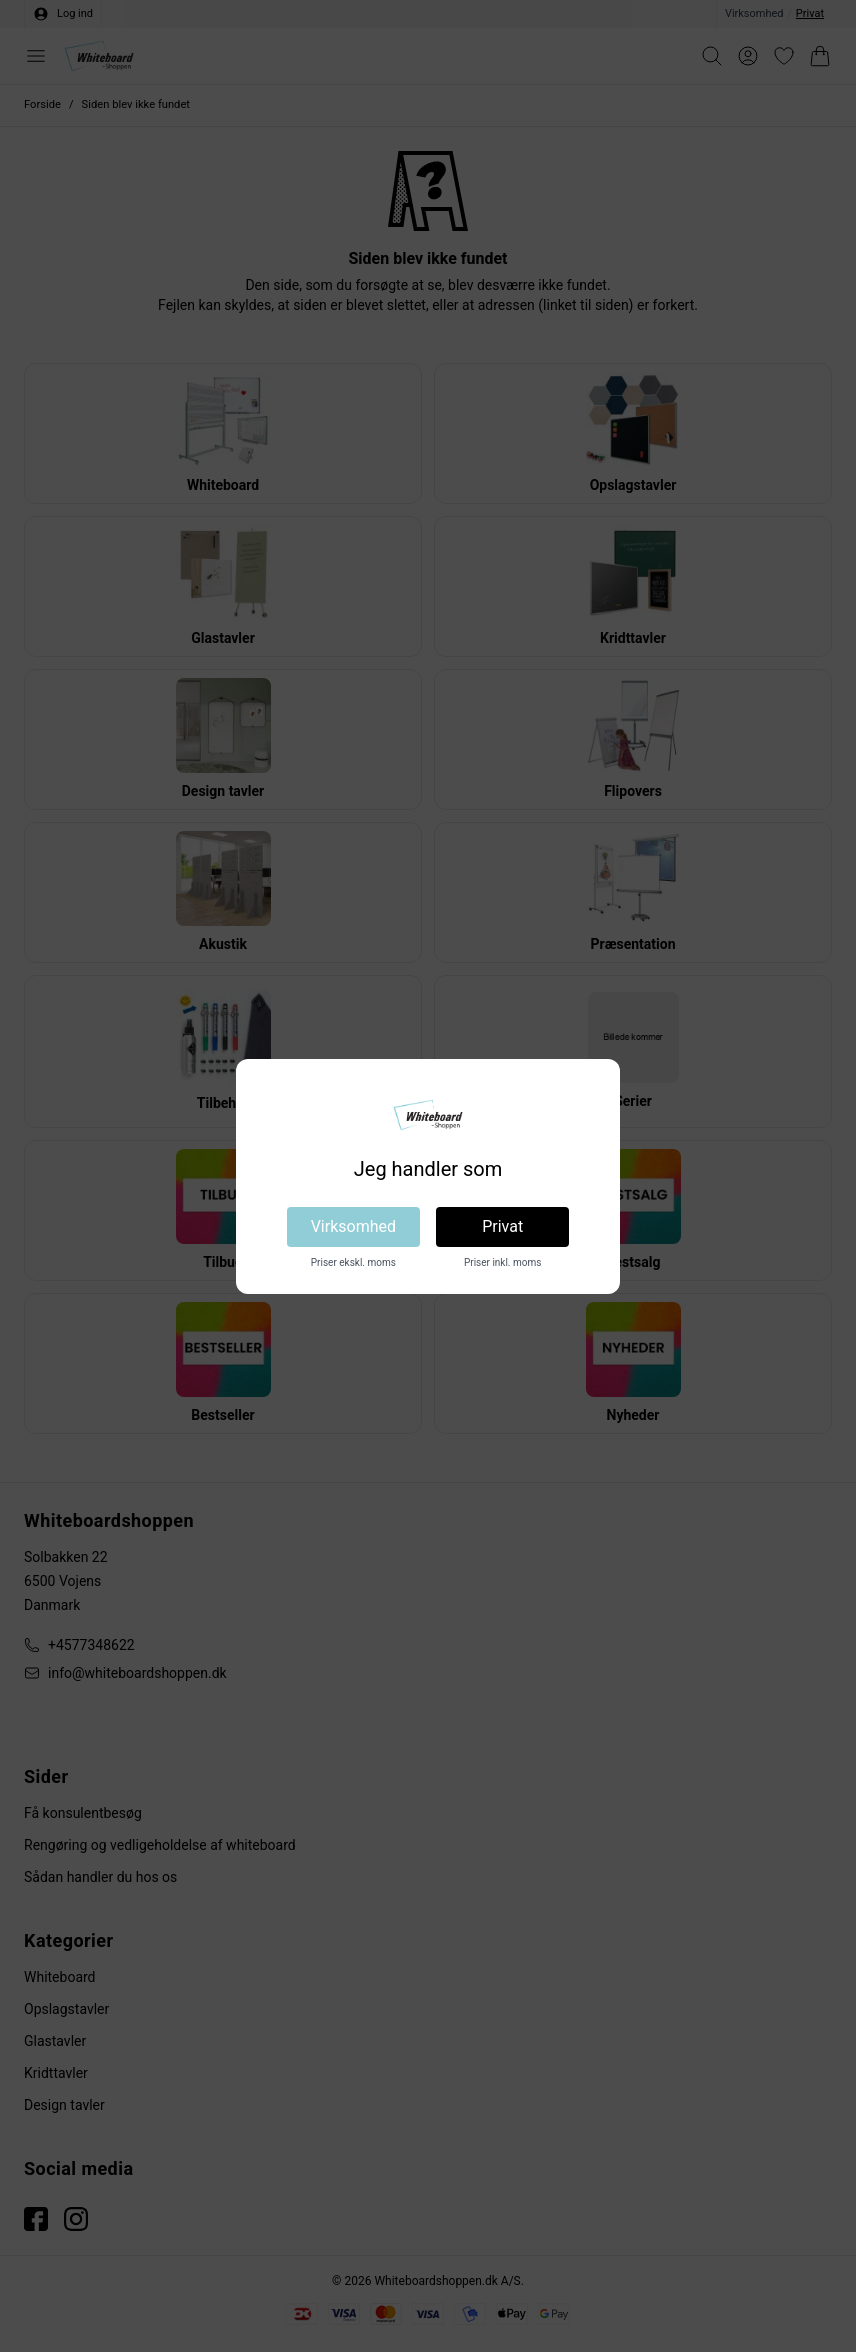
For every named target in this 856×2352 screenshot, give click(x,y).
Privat (502, 1226)
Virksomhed (353, 1226)
